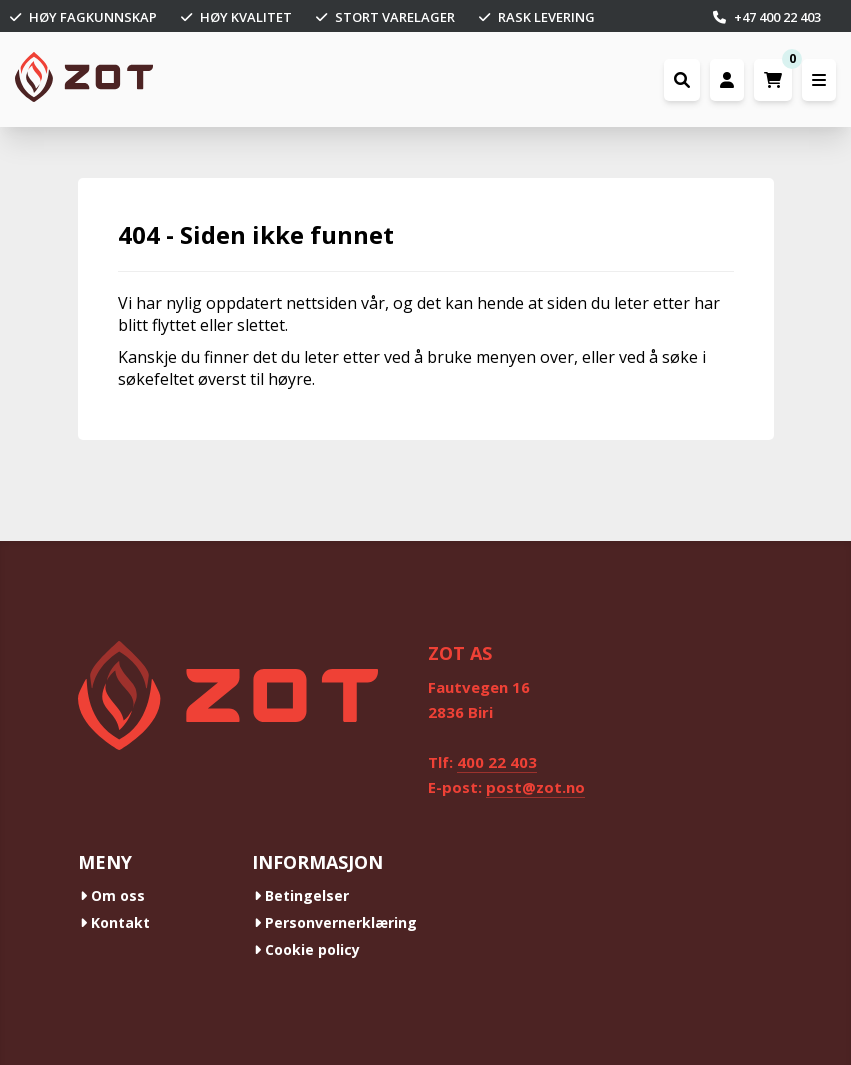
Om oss (112, 895)
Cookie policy (307, 949)
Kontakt (115, 922)
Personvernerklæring (335, 922)
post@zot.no (535, 787)
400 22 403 (497, 762)
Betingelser (301, 895)
